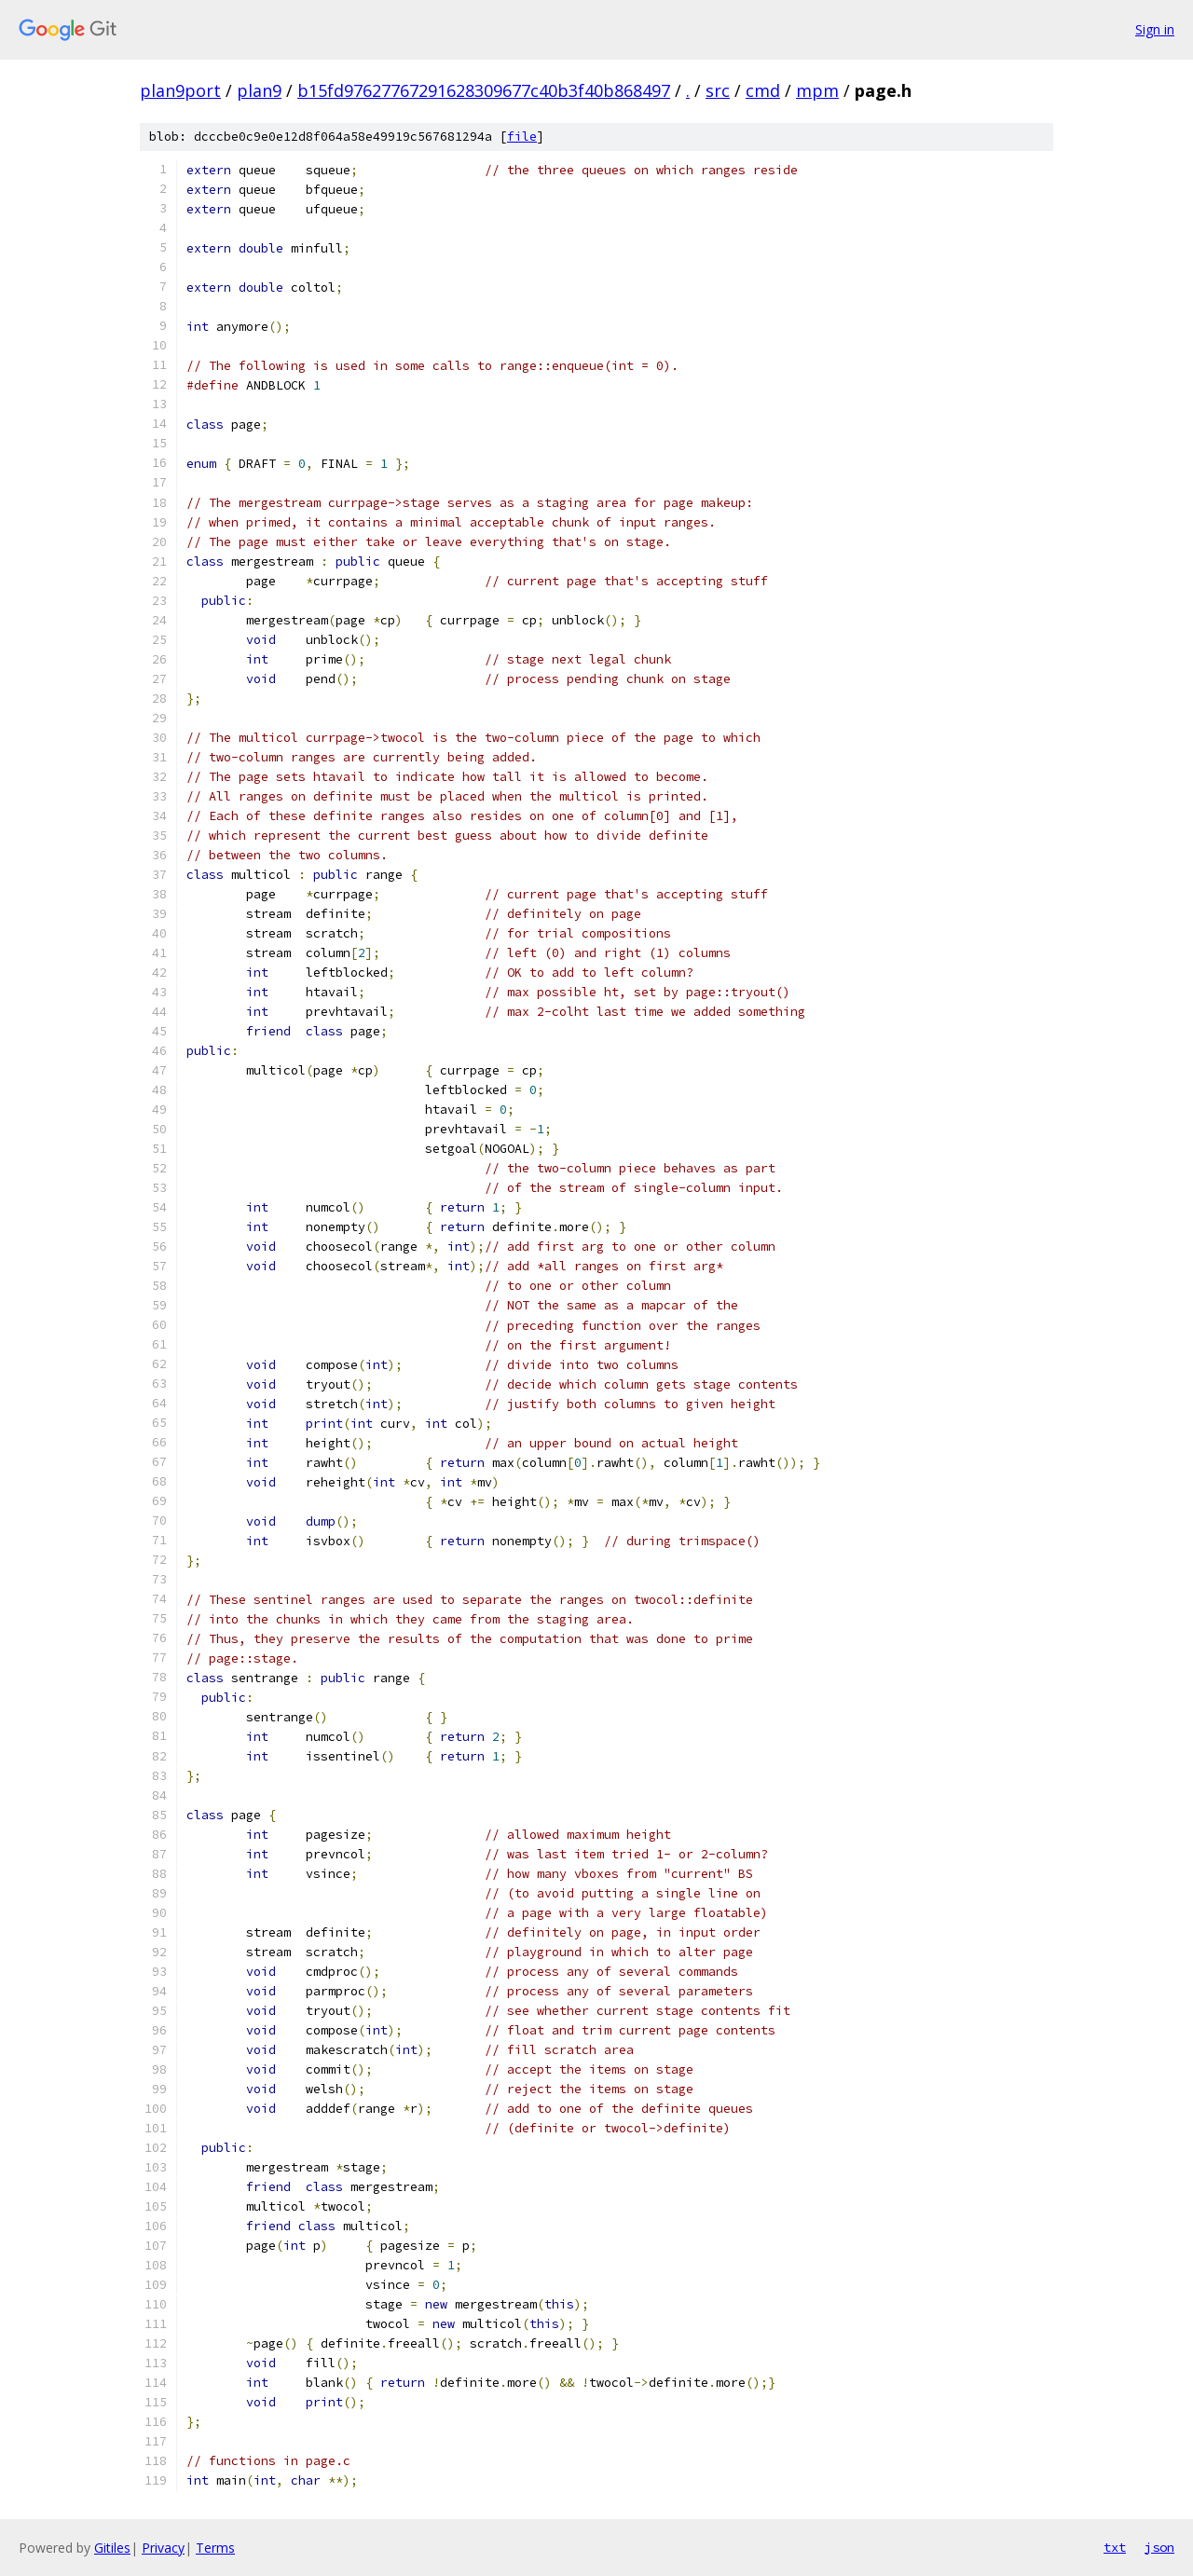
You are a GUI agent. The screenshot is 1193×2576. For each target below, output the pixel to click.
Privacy (163, 2547)
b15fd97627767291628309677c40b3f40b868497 (483, 90)
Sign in (1154, 29)
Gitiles (112, 2547)
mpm (817, 90)
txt (1115, 2547)
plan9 (259, 90)
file (522, 136)
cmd (763, 90)
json (1159, 2547)
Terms (215, 2547)
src (718, 90)
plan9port (180, 90)
